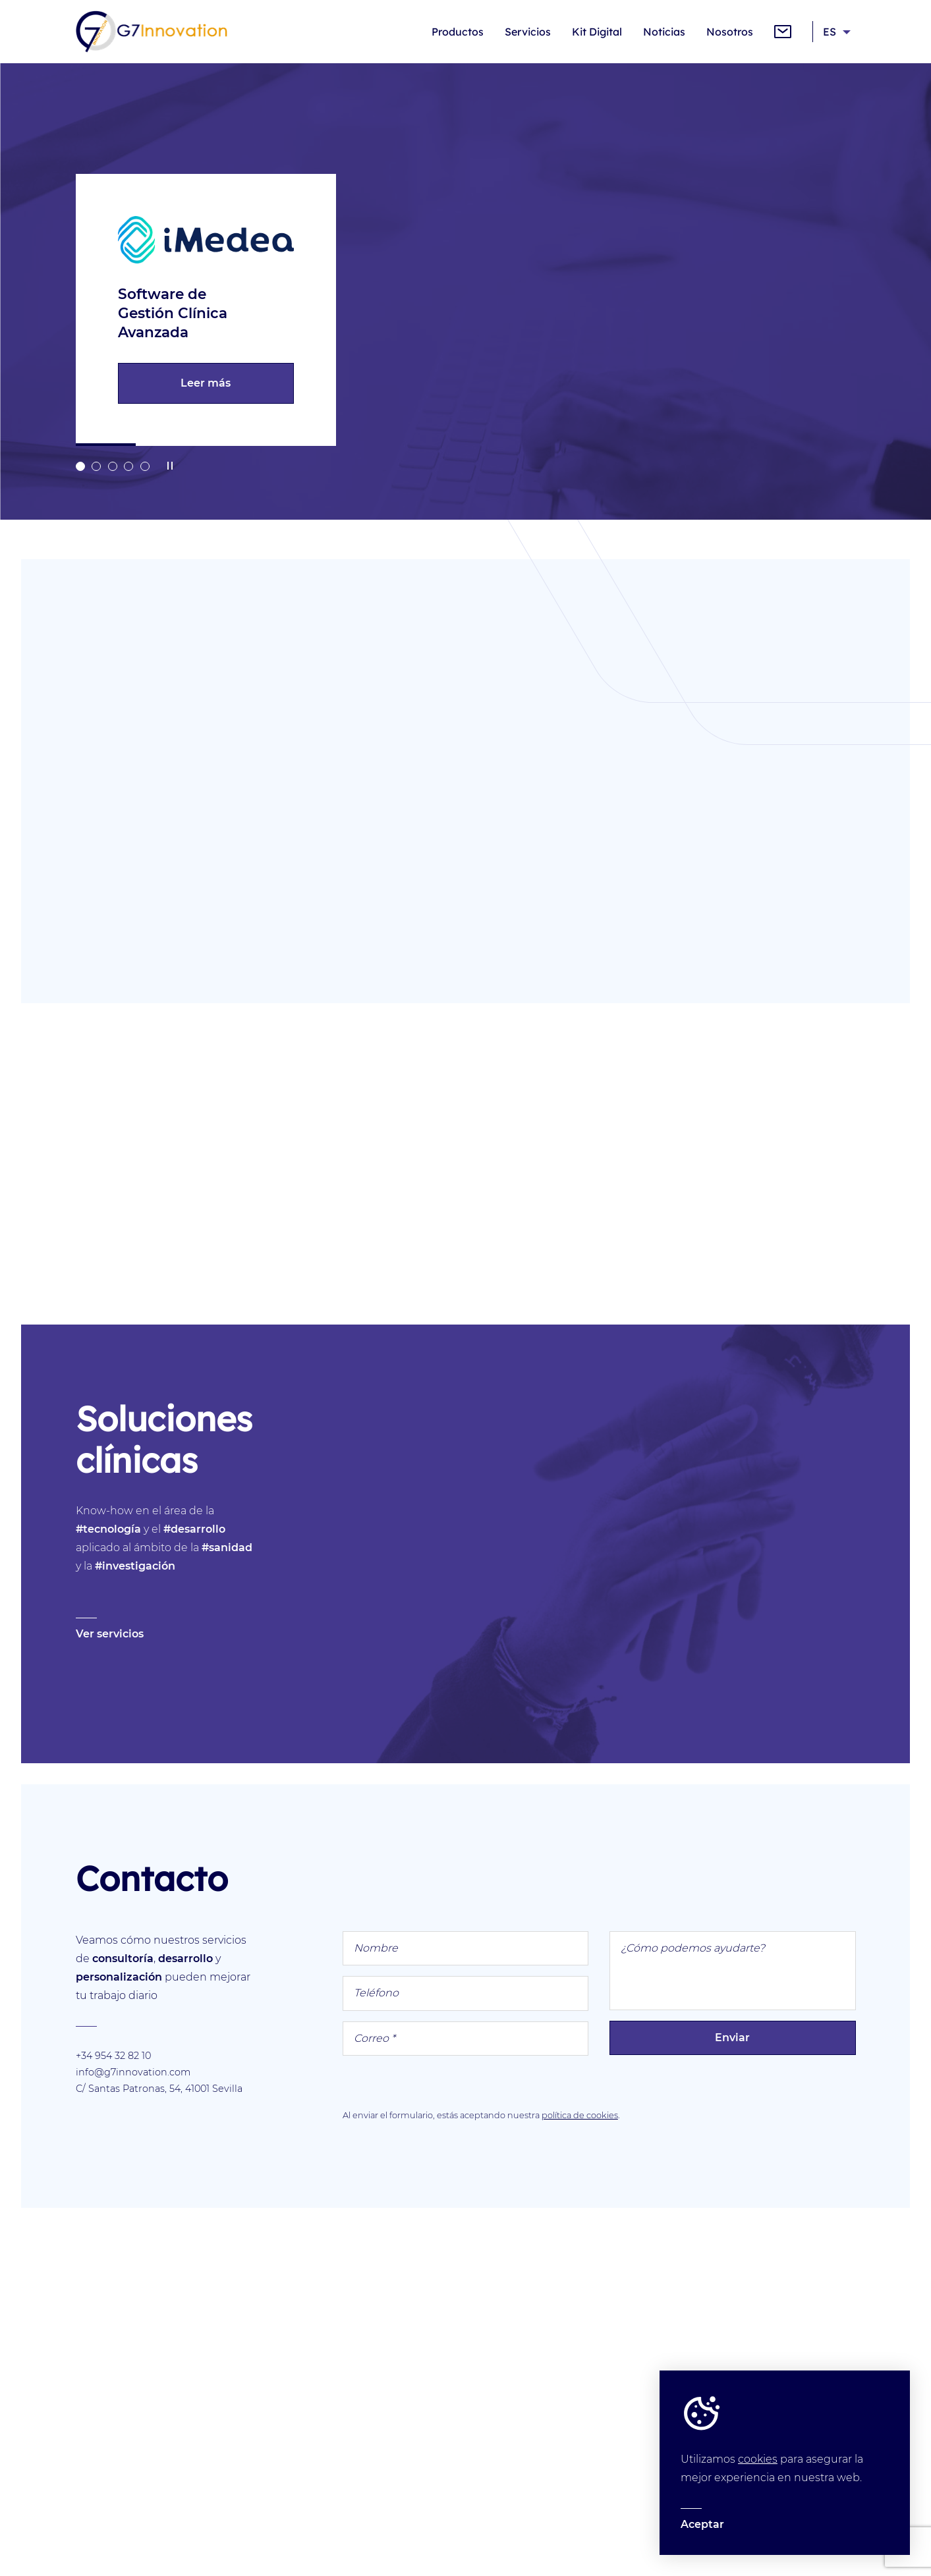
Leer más (201, 383)
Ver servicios (110, 1633)
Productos (458, 31)
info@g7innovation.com (133, 2072)
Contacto (782, 31)
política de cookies (580, 2115)
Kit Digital (597, 31)
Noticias (664, 31)
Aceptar (702, 2524)
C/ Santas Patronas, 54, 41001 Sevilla (159, 2089)
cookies (757, 2459)
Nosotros (729, 31)
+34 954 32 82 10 (113, 2056)
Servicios (528, 31)
